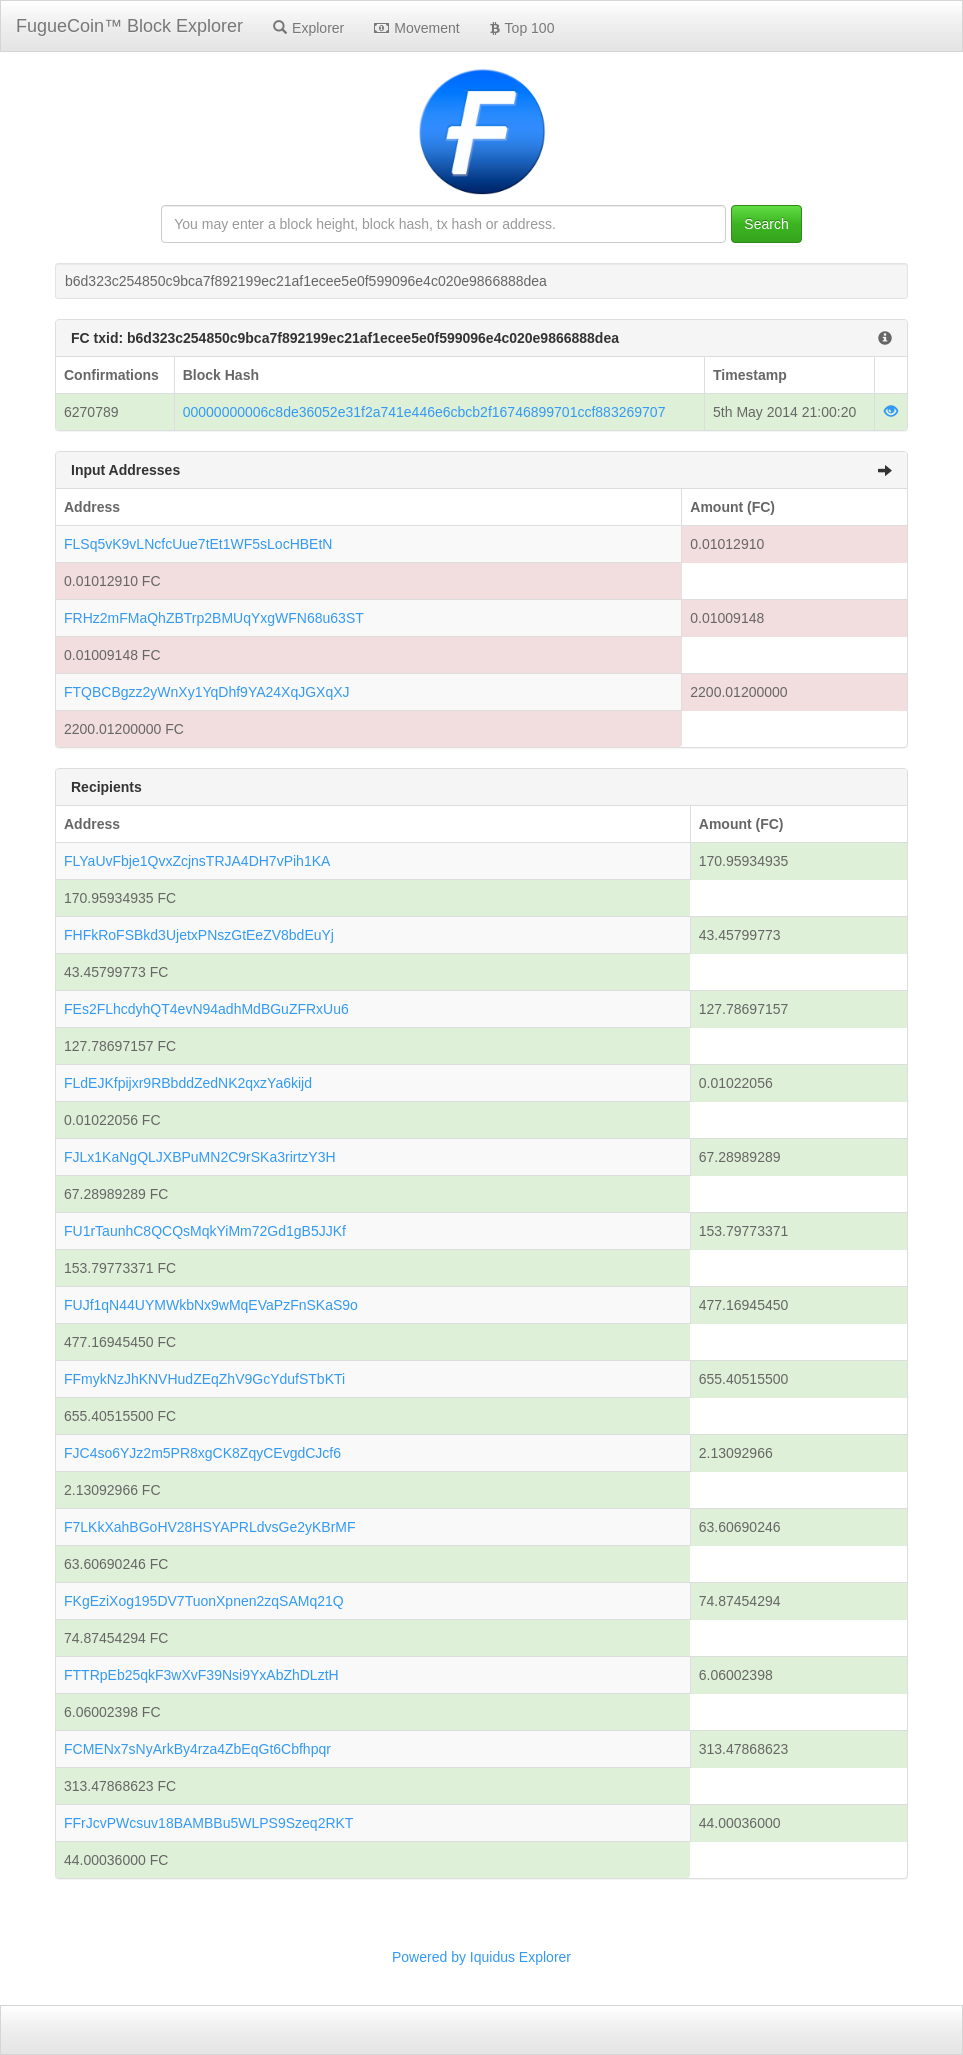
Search (766, 224)
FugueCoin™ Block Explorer (129, 26)
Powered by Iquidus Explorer (481, 1957)
